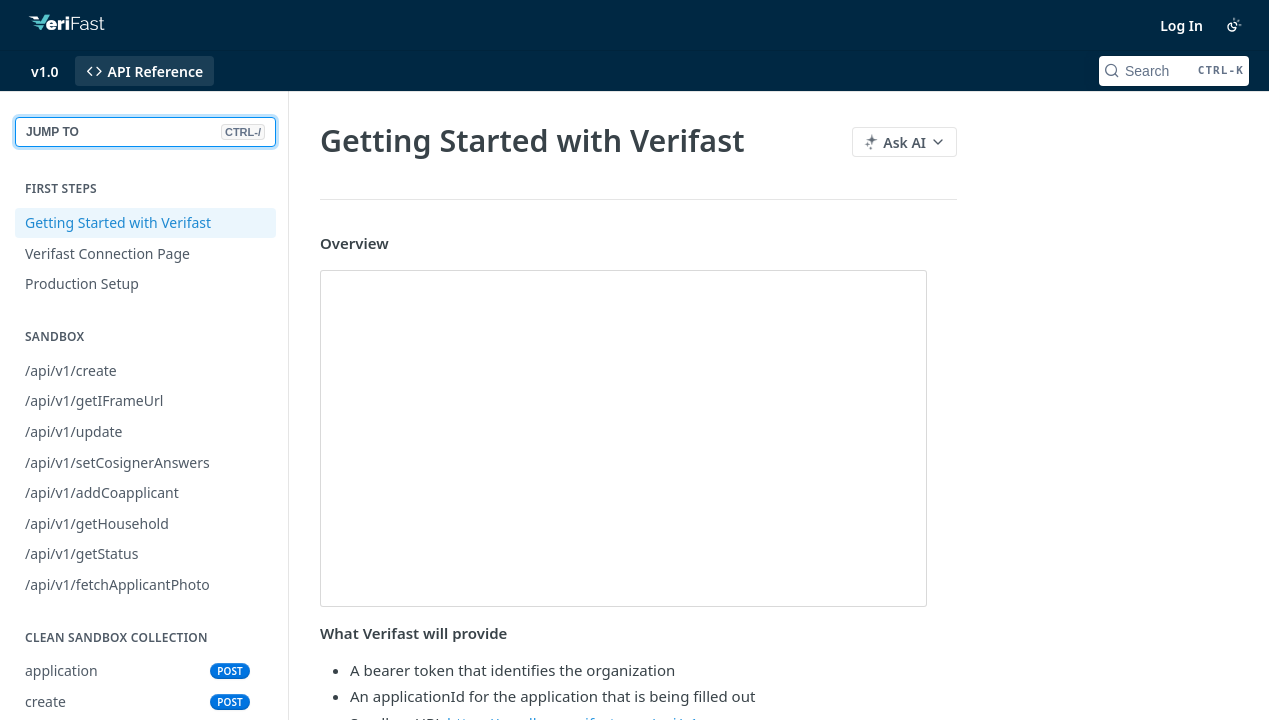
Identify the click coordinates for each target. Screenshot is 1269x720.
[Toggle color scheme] (1234, 25)
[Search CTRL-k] (1174, 71)
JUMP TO (145, 132)
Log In (1181, 25)
